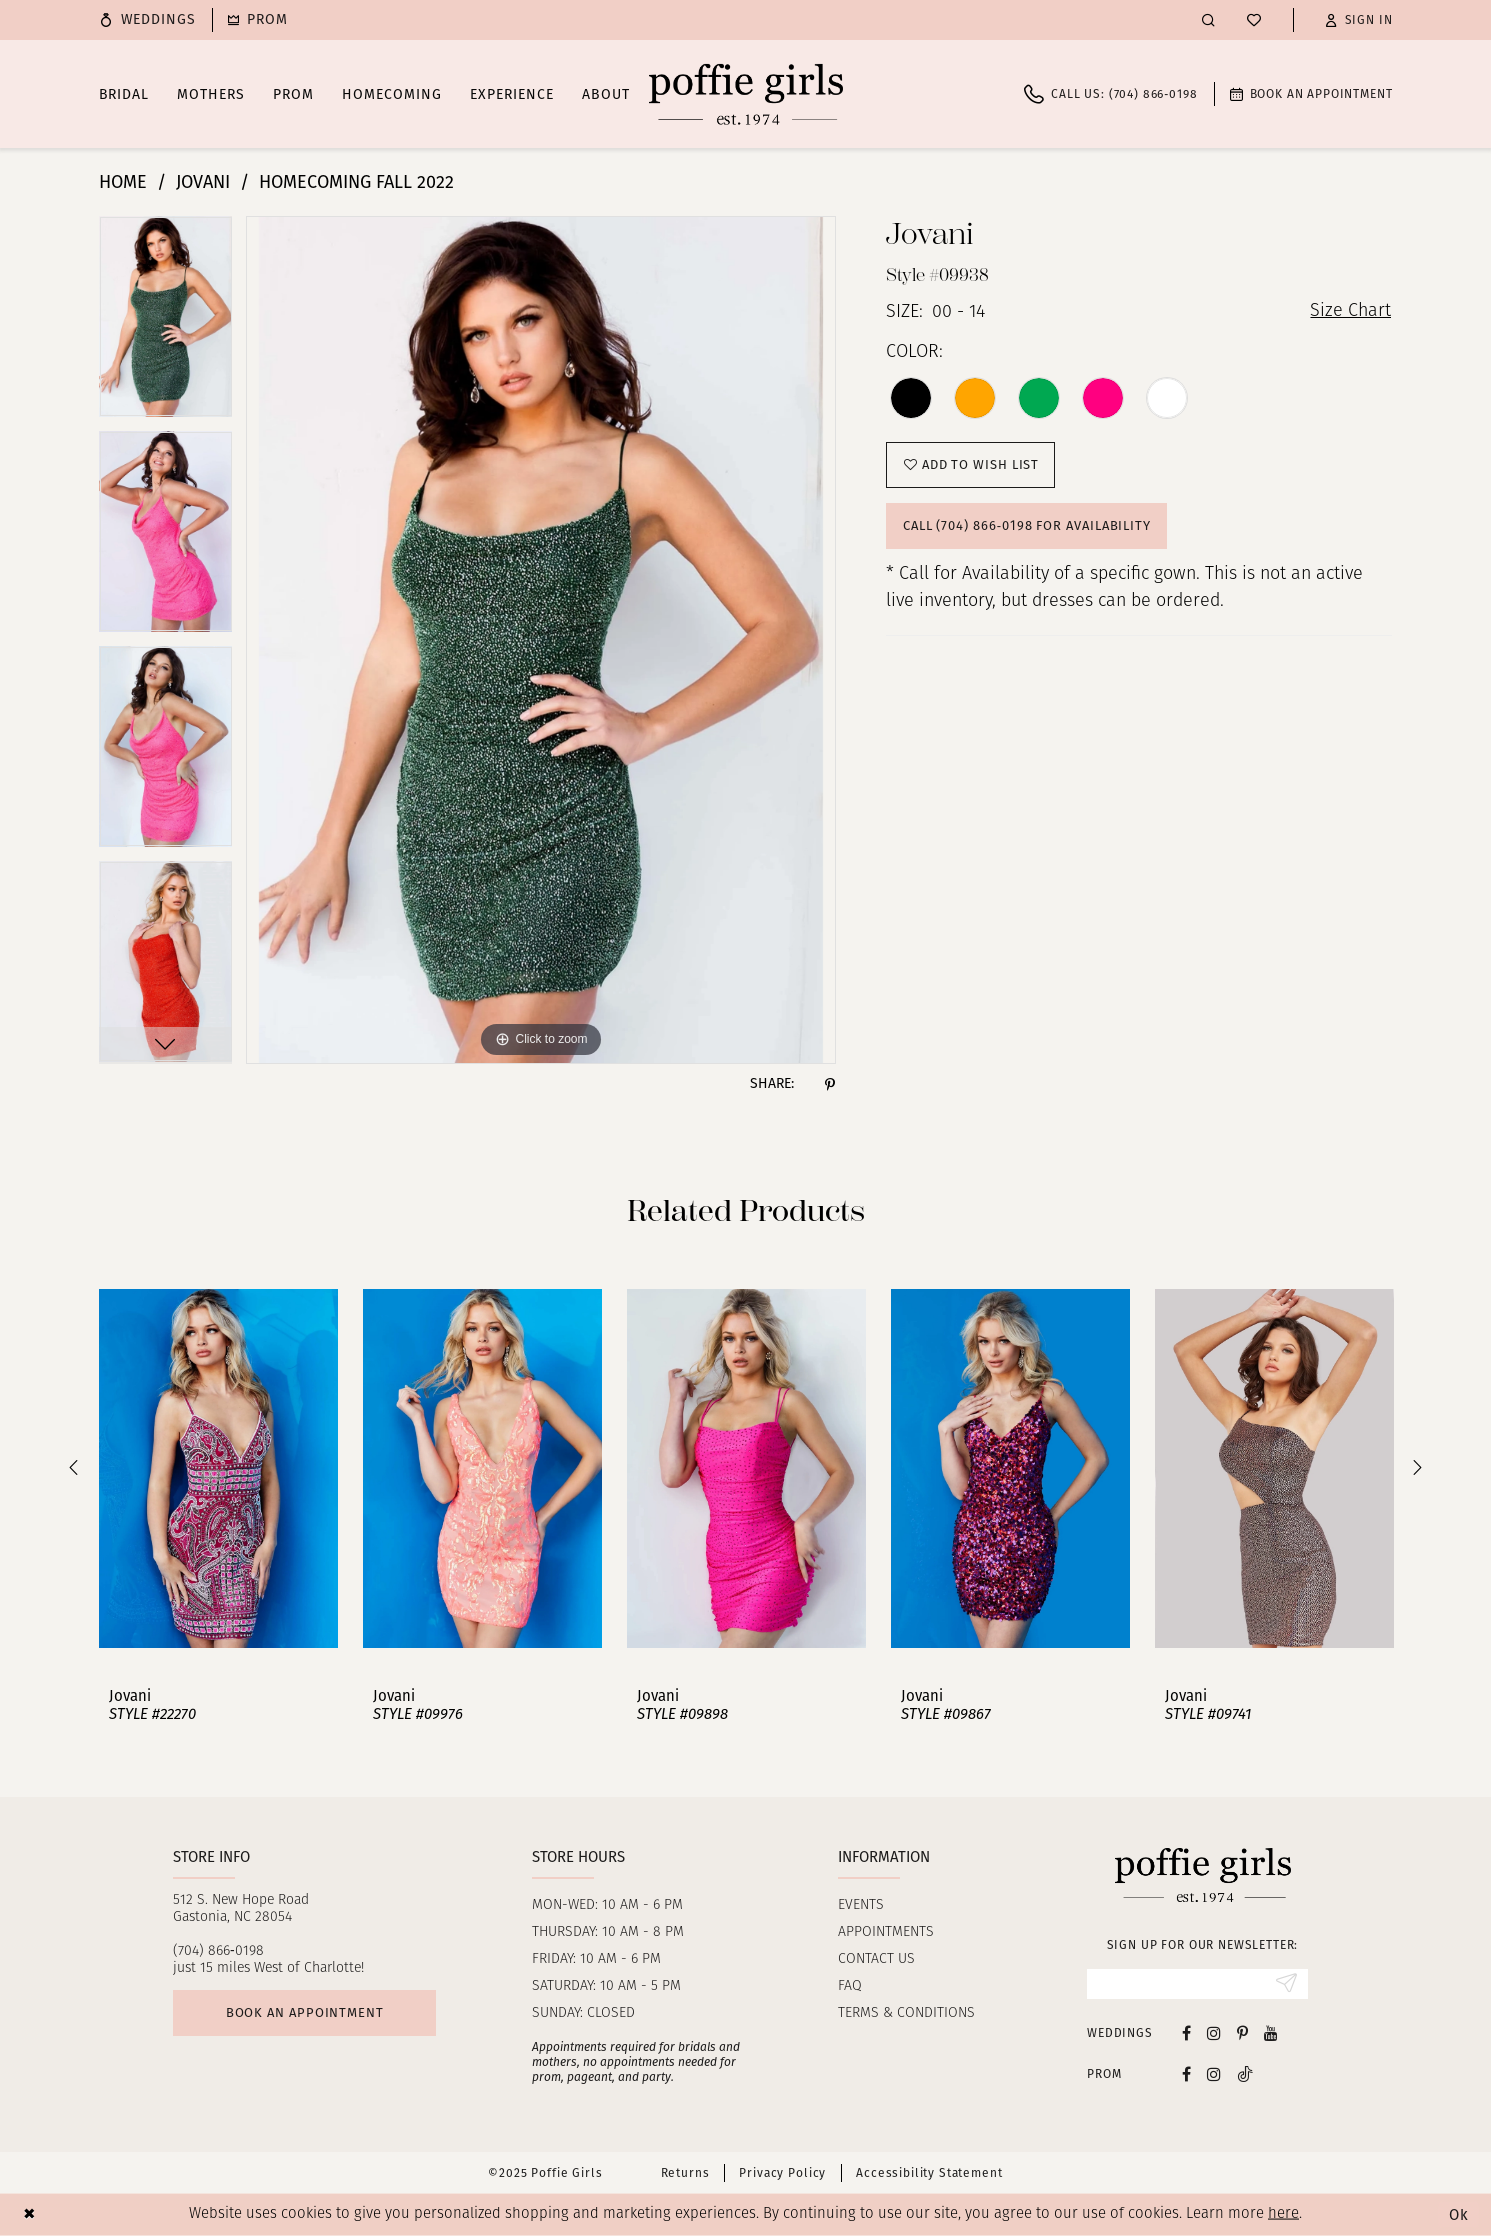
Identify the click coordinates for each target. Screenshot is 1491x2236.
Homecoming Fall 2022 (356, 182)
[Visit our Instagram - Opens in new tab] (1214, 2032)
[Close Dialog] (29, 2214)
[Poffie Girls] (746, 94)
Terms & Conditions (906, 2013)
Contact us (876, 1959)
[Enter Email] (1197, 1984)
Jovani (203, 182)
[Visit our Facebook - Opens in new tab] (1186, 2032)
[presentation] (218, 1468)
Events (861, 1905)
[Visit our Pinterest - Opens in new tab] (1242, 2032)
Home (123, 182)
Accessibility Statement (929, 2173)
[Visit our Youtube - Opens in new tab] (1271, 2032)
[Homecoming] (258, 20)
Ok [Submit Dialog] (1459, 2215)
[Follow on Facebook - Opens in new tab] (1186, 2073)
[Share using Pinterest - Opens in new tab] (830, 1084)
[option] (166, 323)
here (1283, 2214)
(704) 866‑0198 (218, 1951)
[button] (1359, 20)
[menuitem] (148, 20)
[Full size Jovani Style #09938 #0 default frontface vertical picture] (541, 640)
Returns (685, 2173)
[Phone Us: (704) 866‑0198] (1110, 94)
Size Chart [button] (1350, 312)
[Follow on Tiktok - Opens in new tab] (1245, 2073)
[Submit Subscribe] (1286, 1984)
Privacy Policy (782, 2173)
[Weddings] (148, 20)
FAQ (850, 1986)
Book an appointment (305, 2012)
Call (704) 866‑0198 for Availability (1027, 525)
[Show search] (1208, 19)
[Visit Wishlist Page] (1254, 20)
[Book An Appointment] (1311, 94)
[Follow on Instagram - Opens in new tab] (1214, 2073)
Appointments (886, 1932)
